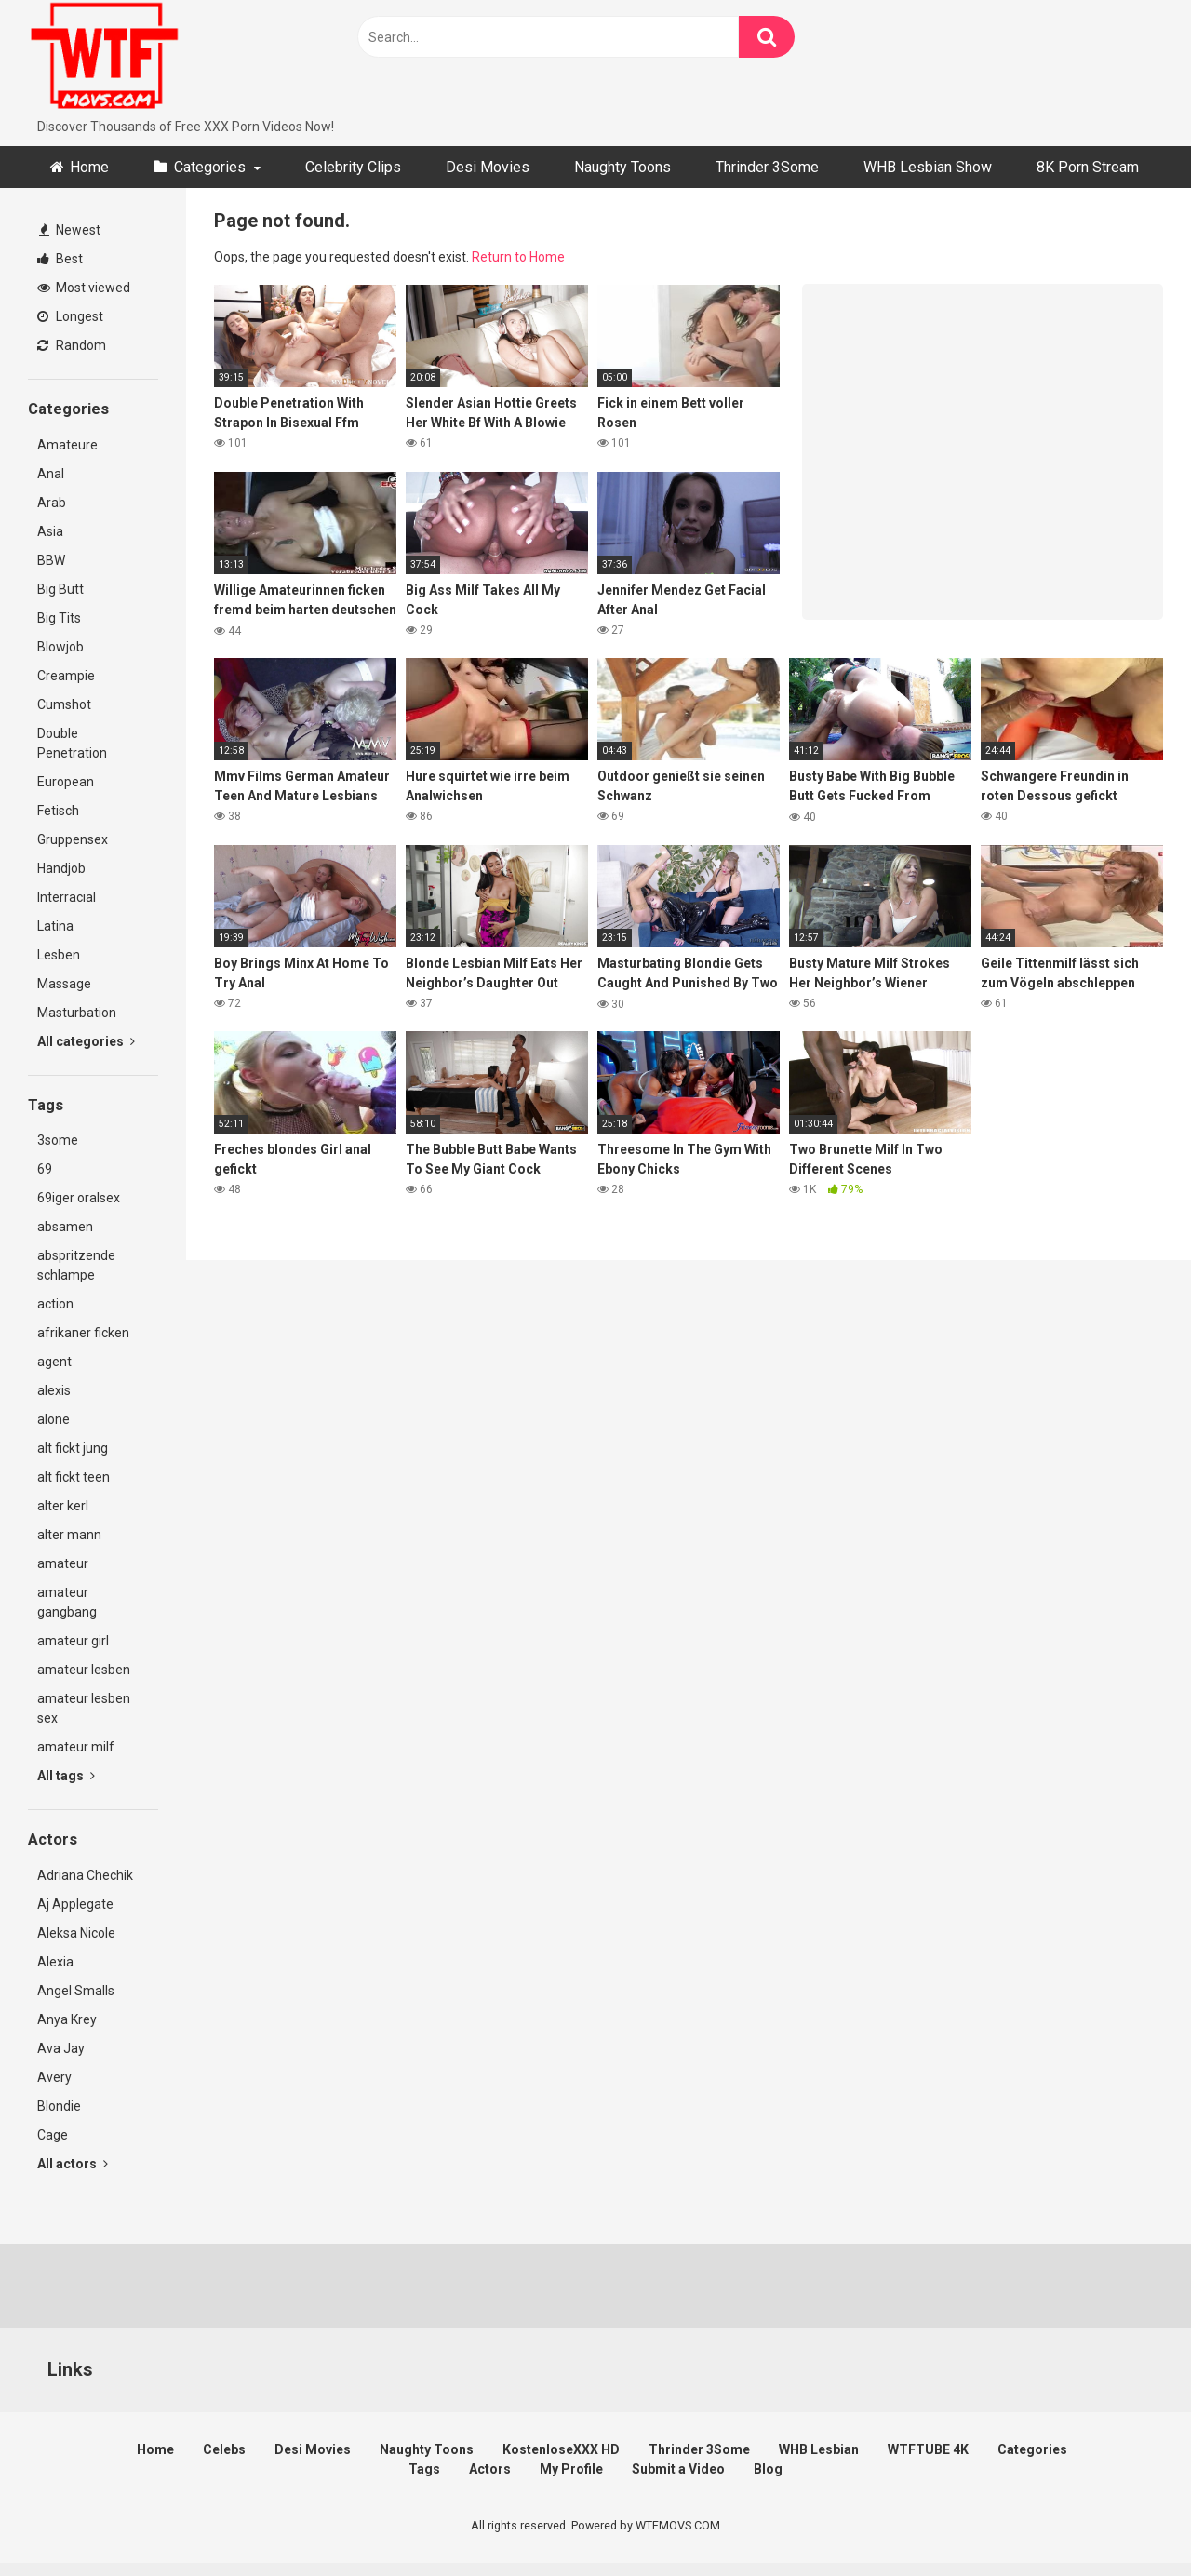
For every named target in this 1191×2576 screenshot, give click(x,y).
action (55, 1303)
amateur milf (75, 1746)
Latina (55, 926)
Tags (424, 2469)
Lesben (58, 954)
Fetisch (58, 810)
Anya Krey (67, 2019)
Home (89, 167)
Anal (50, 473)
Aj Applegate (75, 1904)
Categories (210, 167)
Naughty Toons (622, 167)
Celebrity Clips (353, 167)
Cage (52, 2134)
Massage (64, 983)
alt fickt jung (72, 1448)
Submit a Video (678, 2469)
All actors (72, 2163)
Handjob (61, 868)
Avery (54, 2077)
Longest (70, 316)
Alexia (55, 1961)
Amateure (67, 444)
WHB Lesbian (819, 2449)
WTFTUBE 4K (928, 2449)
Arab (51, 502)
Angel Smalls (75, 1990)
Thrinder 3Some (767, 167)
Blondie (59, 2106)
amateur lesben (83, 1669)
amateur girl (73, 1640)
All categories (86, 1041)
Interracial (66, 897)
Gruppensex (72, 839)
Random (71, 345)
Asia (50, 531)
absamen (65, 1226)
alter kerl (62, 1505)
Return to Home (518, 256)
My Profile (571, 2469)
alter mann (69, 1534)
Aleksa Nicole (76, 1932)
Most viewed (83, 287)
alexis (54, 1390)
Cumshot (64, 704)
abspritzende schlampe (76, 1265)
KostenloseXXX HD (561, 2449)
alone (53, 1419)
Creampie (66, 675)
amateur (62, 1563)
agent (54, 1361)
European (65, 781)
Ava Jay (61, 2048)
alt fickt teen (73, 1476)
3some (57, 1140)
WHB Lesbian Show (927, 167)
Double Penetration (72, 743)
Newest (69, 229)
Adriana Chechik (85, 1875)
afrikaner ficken (83, 1332)
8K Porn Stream (1088, 167)
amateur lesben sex (83, 1708)
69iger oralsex (78, 1197)
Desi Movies (487, 167)
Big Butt (60, 589)
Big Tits (59, 617)
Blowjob (60, 646)
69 (44, 1168)
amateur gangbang (67, 1602)
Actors (490, 2469)
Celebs (224, 2449)
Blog (768, 2469)
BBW (51, 560)
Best (60, 258)
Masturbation (76, 1012)
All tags (66, 1775)
